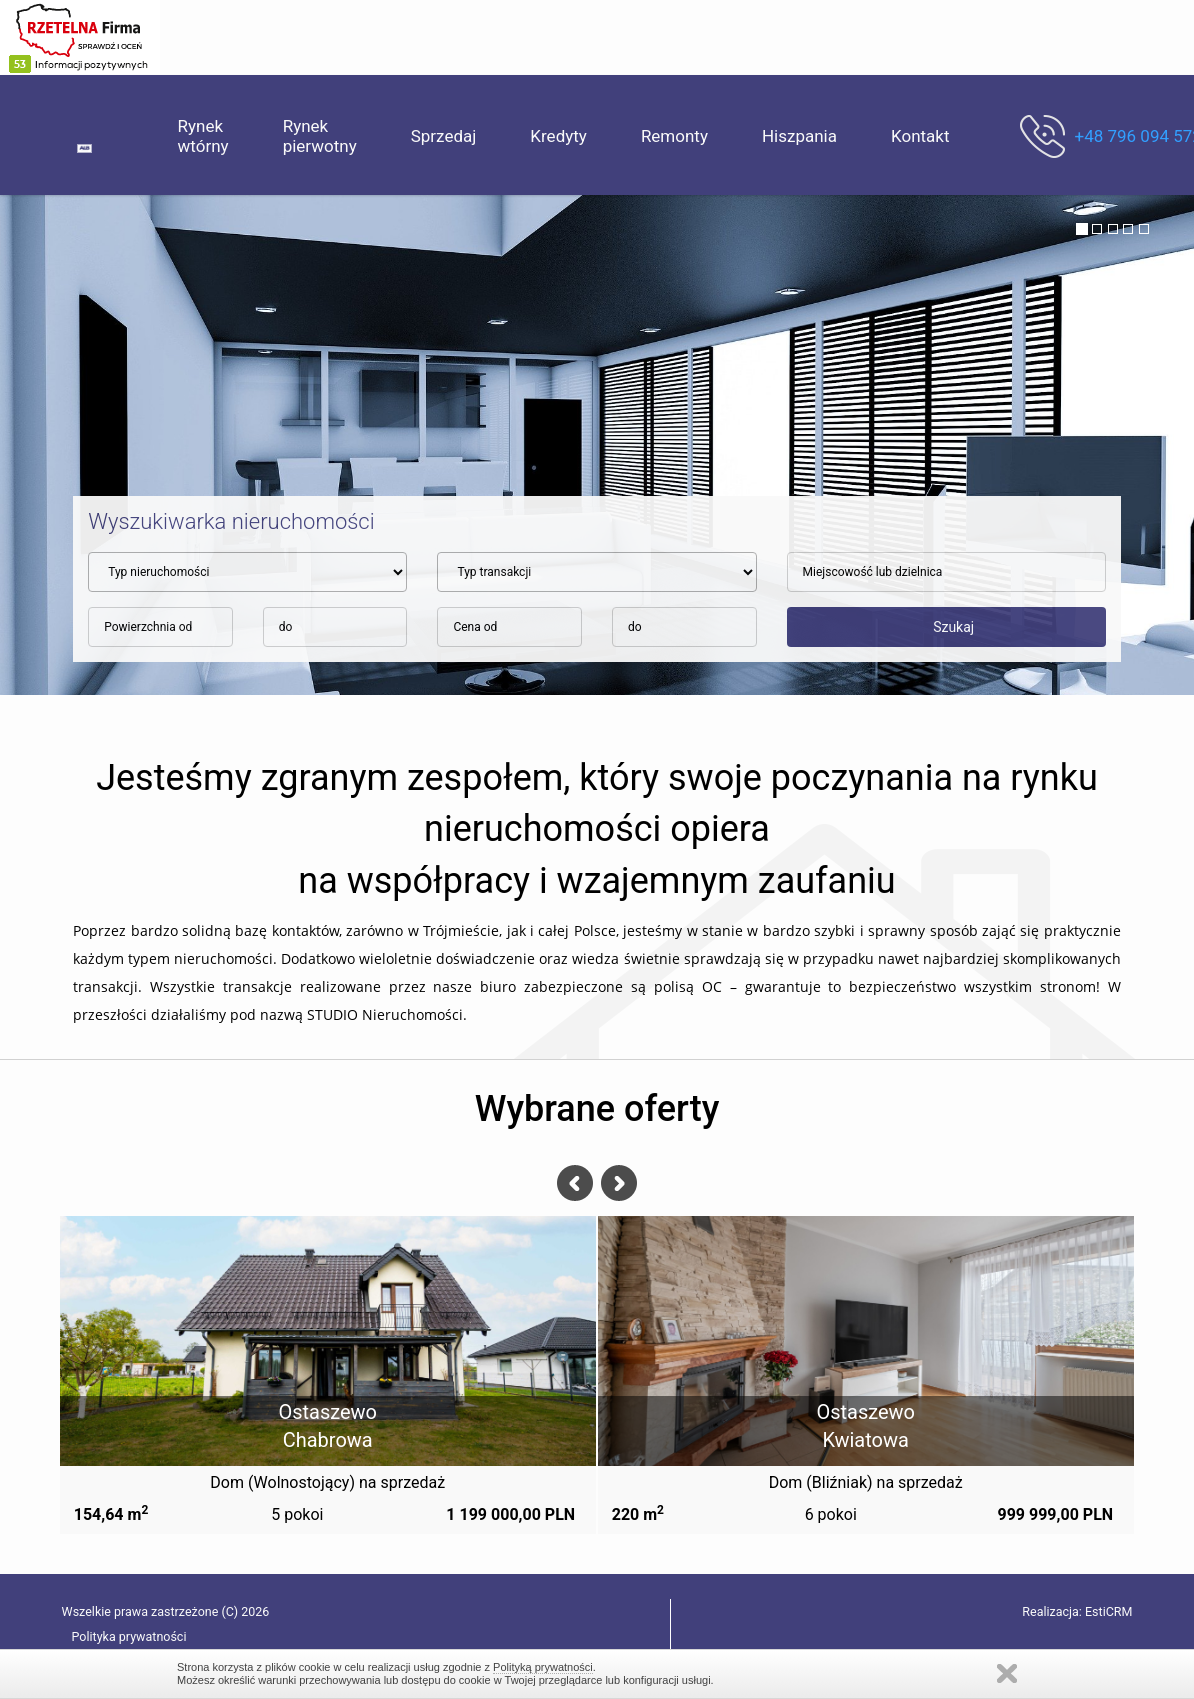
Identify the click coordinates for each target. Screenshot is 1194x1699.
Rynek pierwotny (320, 136)
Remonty (674, 136)
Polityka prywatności (129, 1636)
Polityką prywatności (543, 1667)
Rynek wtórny (203, 136)
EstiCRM (1108, 1611)
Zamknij (1007, 1673)
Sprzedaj (444, 136)
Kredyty (558, 136)
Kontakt (920, 136)
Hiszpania (799, 136)
